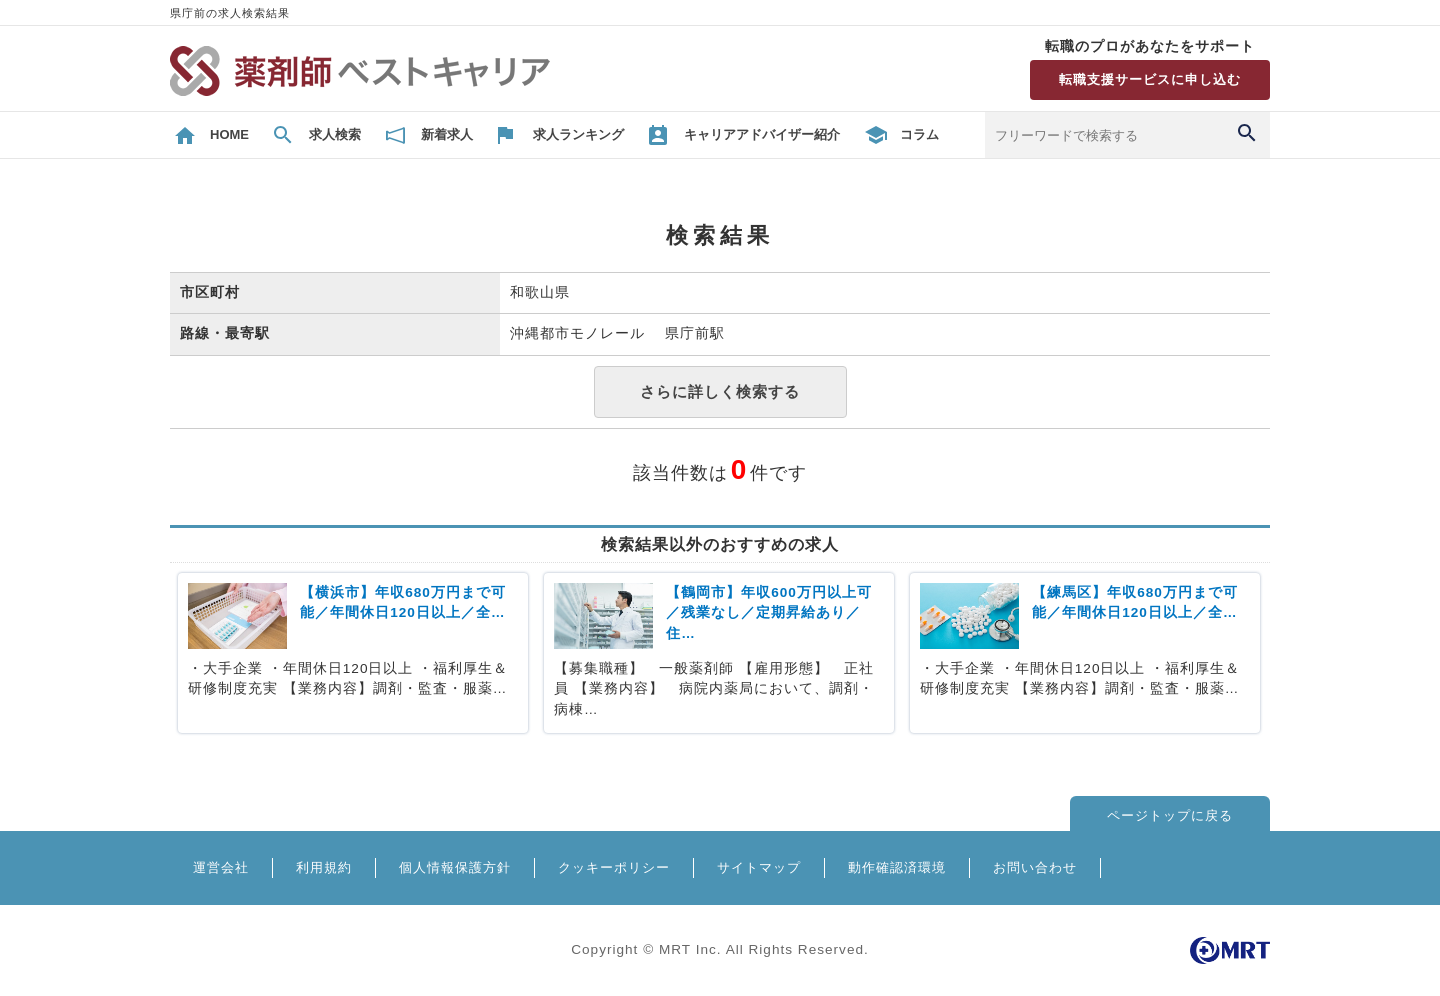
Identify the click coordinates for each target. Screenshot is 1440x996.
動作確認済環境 (897, 867)
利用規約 (324, 867)
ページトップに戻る (1170, 815)
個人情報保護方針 (455, 867)
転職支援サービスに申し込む (1150, 79)
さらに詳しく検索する (720, 391)
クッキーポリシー (614, 867)
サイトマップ (759, 867)
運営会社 (221, 867)
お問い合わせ (1035, 867)
